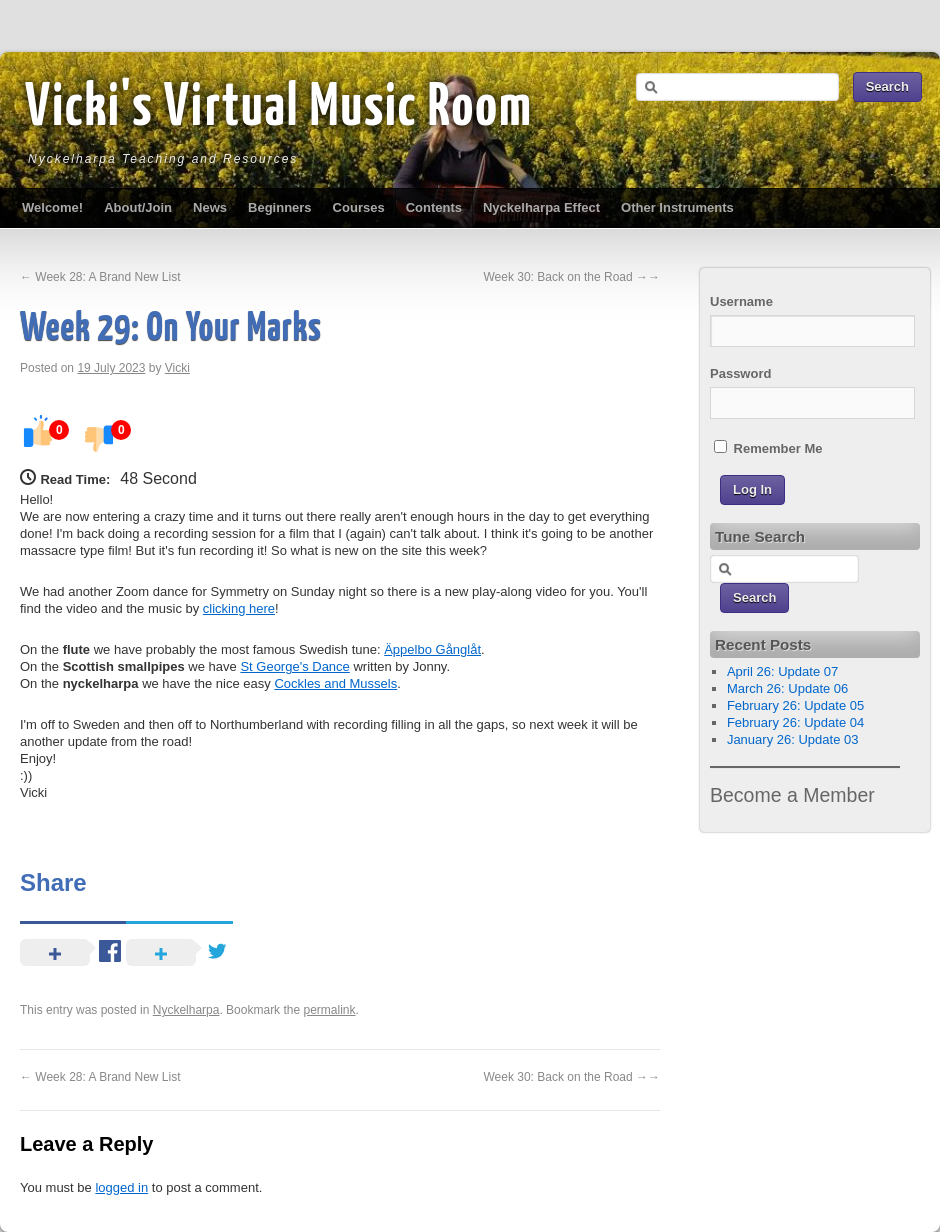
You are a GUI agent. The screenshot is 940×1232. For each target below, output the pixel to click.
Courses (359, 207)
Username (741, 301)
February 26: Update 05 (795, 705)
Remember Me (768, 448)
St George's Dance (294, 666)
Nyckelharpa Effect (541, 207)
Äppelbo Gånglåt (432, 649)
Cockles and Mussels (335, 683)
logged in (121, 1187)
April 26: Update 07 (782, 671)
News (210, 207)
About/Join (138, 207)
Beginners (280, 207)
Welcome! (52, 207)
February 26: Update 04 (795, 722)
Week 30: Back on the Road (571, 277)
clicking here (239, 608)
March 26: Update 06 (787, 688)
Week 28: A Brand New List (100, 277)
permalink (329, 1010)
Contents (434, 207)
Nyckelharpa (186, 1010)
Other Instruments (677, 207)
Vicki (177, 368)
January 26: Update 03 (793, 739)
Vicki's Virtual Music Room (279, 109)
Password (740, 373)
